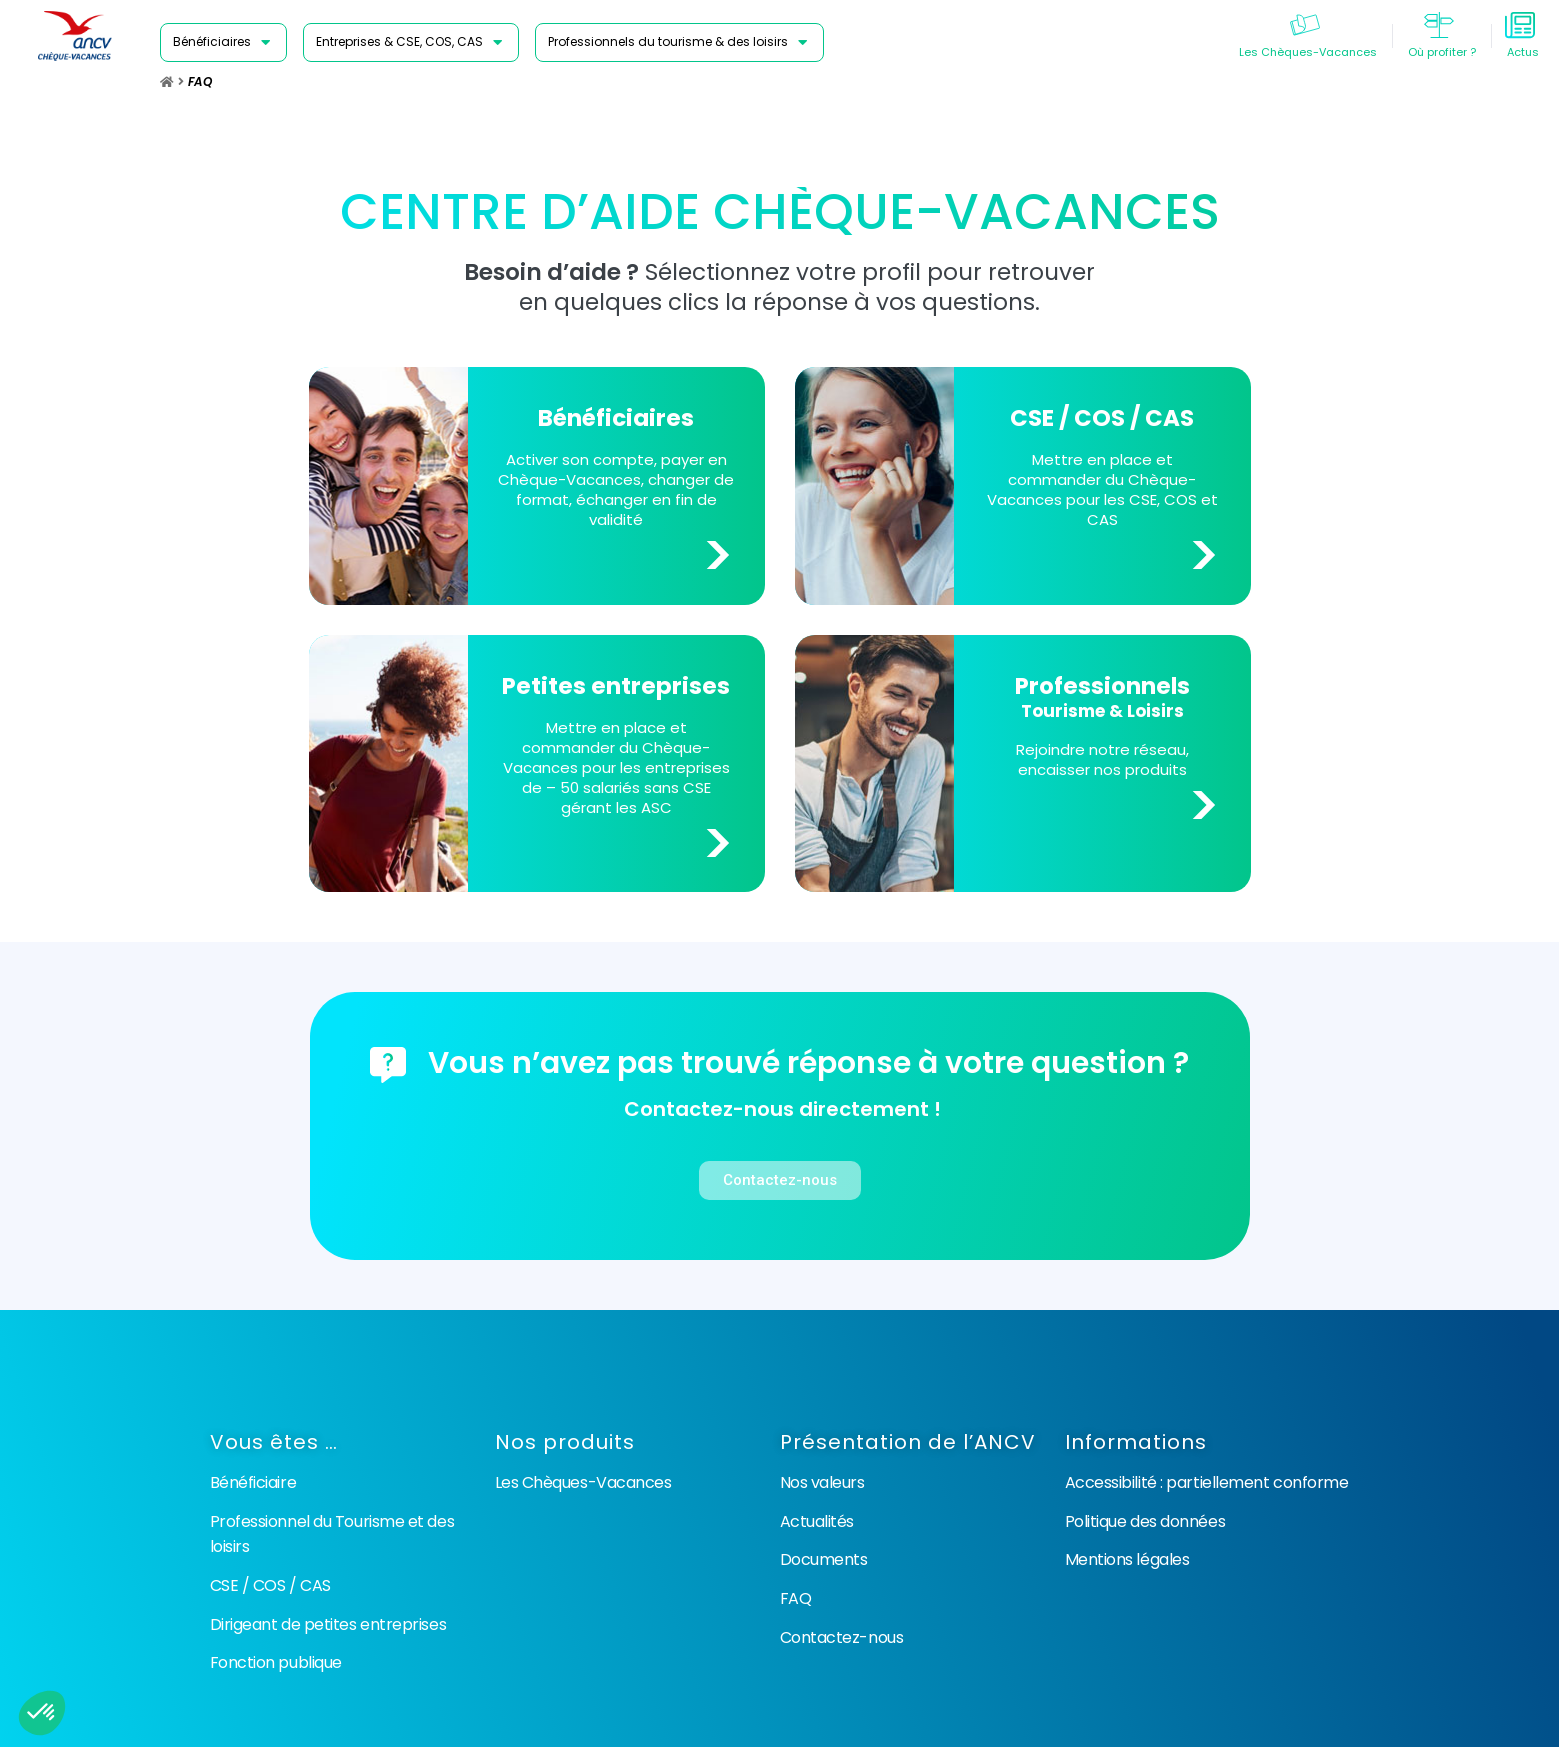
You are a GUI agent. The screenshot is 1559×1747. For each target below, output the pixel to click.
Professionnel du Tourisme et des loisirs (332, 1534)
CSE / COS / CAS (270, 1585)
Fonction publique (276, 1662)
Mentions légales (1127, 1559)
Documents (824, 1559)
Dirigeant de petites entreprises (328, 1624)
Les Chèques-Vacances (583, 1482)
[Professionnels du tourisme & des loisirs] (679, 42)
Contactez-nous (842, 1637)
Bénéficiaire (253, 1482)
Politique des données (1145, 1521)
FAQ (796, 1598)
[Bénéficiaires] (223, 42)
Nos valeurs (822, 1482)
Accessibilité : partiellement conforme (1207, 1482)
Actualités (817, 1521)
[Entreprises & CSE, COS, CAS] (411, 42)
